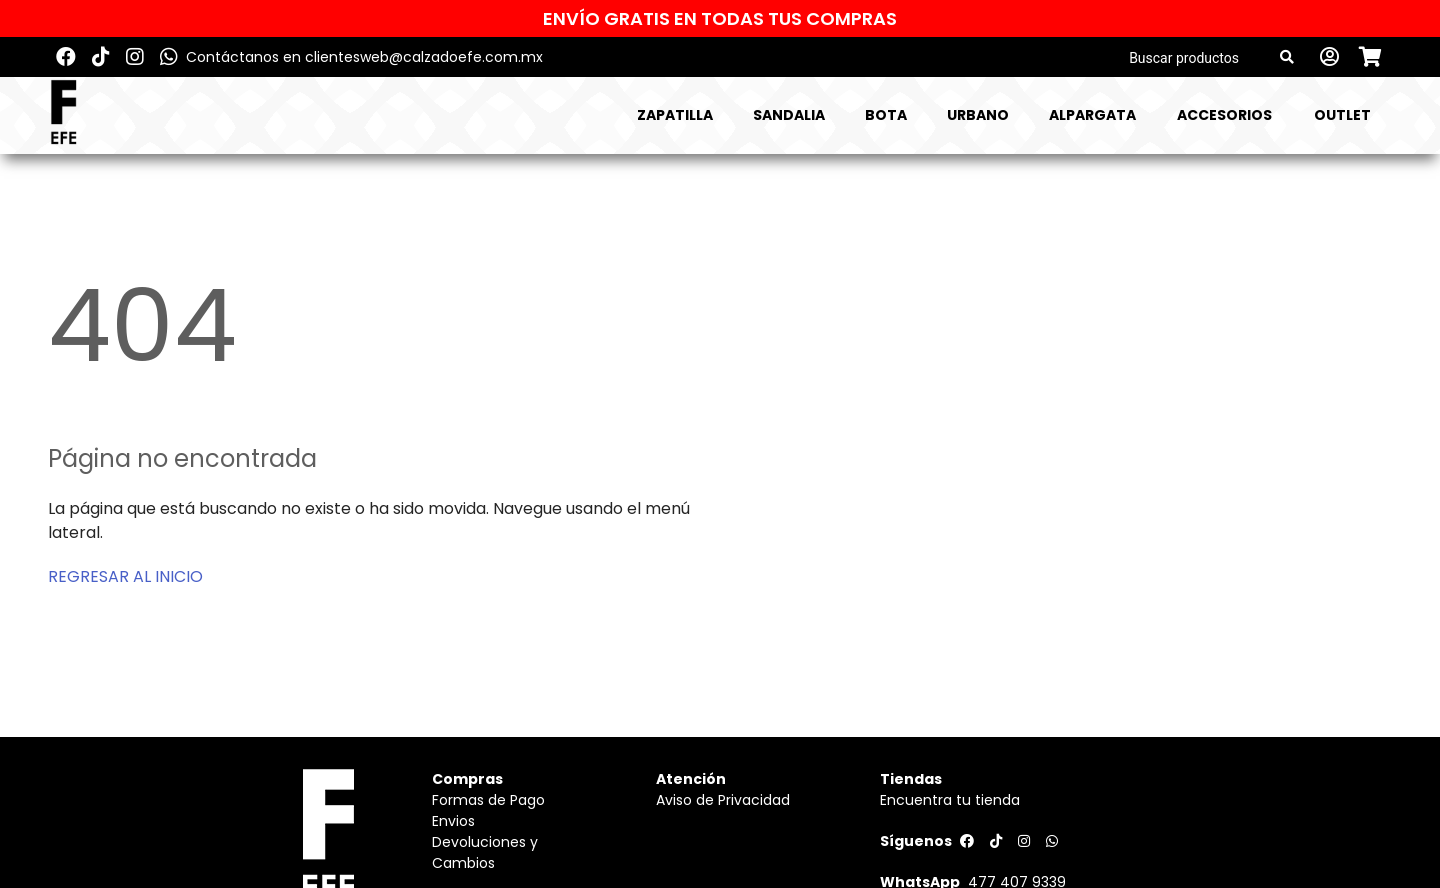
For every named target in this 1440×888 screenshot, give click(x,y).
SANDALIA (789, 115)
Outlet (1342, 115)
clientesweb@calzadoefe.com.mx (424, 57)
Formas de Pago (488, 800)
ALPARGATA (1092, 115)
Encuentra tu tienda (950, 800)
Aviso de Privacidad (723, 800)
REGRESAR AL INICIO (125, 576)
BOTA (886, 115)
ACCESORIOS (1224, 115)
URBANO (978, 115)
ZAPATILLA (675, 115)
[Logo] (63, 115)
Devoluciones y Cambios (485, 852)
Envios (453, 821)
